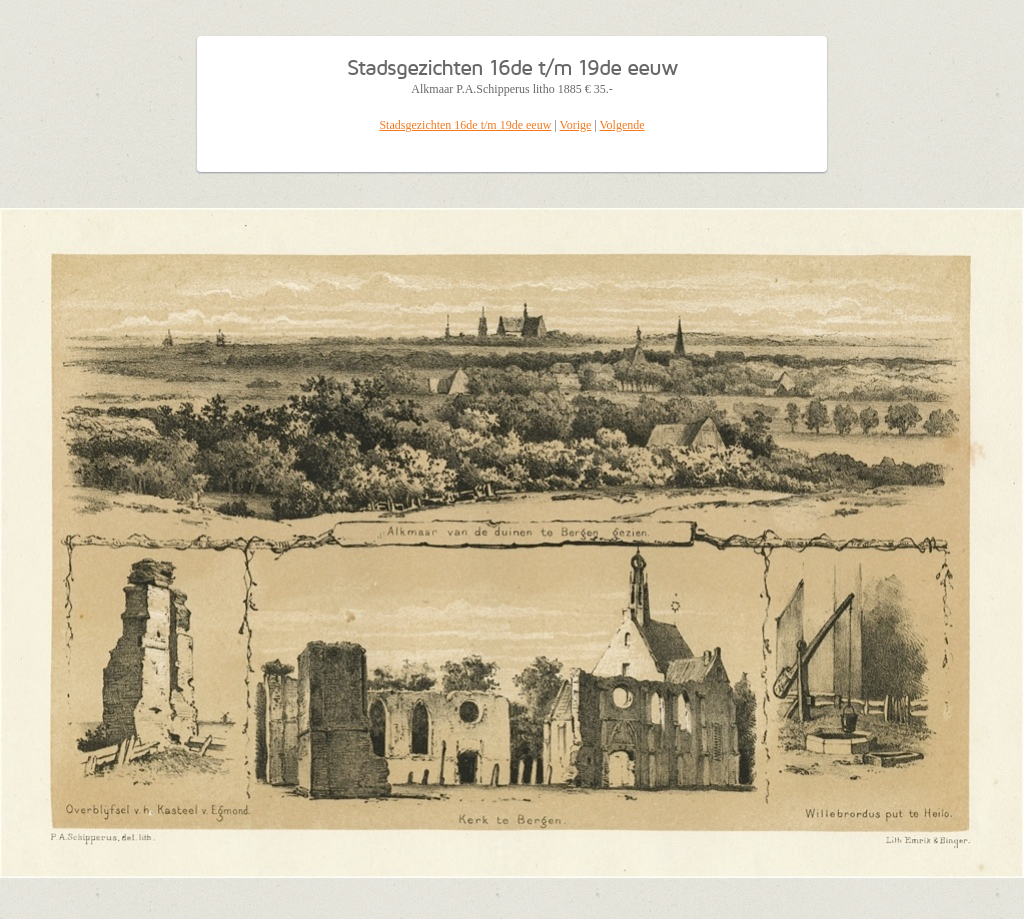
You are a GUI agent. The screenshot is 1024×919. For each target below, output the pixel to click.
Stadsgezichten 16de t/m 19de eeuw (465, 125)
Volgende (622, 125)
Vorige (576, 125)
